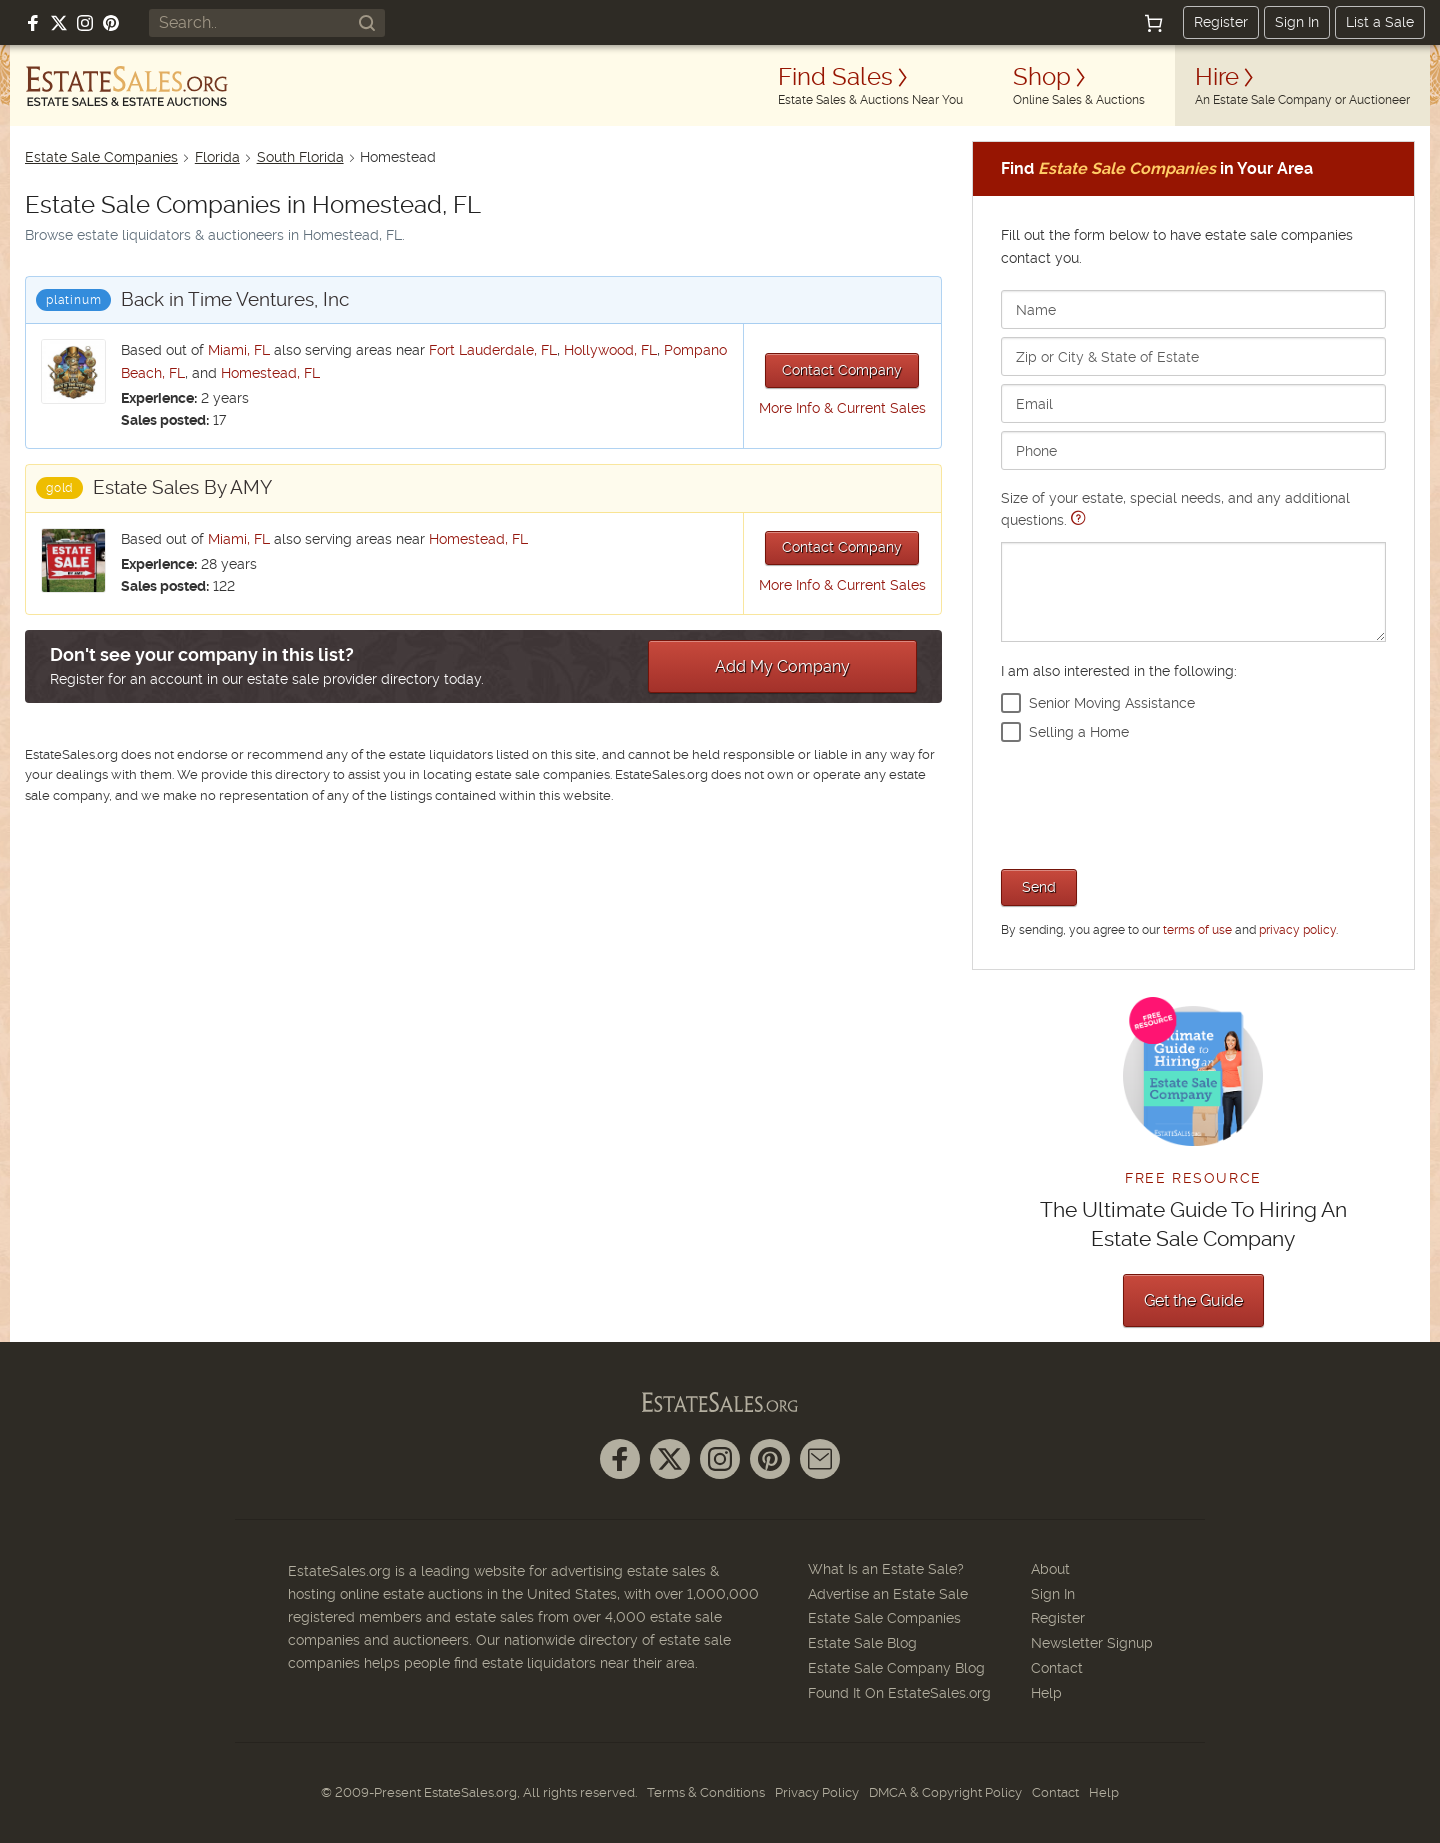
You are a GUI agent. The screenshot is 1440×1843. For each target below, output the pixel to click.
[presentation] (1153, 803)
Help (1046, 1693)
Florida (217, 157)
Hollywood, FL (610, 350)
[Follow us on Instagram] (85, 23)
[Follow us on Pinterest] (111, 23)
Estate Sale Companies (101, 157)
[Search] (367, 23)
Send (1039, 887)
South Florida (300, 157)
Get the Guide (1193, 1300)
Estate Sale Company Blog (896, 1668)
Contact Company (842, 370)
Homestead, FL (270, 373)
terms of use (1197, 930)
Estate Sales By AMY (182, 487)
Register (1221, 22)
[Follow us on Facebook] (33, 23)
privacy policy (1297, 930)
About (1050, 1569)
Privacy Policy (817, 1792)
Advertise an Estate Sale (888, 1594)
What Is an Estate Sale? (886, 1569)
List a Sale (1380, 22)
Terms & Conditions (706, 1792)
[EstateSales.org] (127, 86)
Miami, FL (239, 350)
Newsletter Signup (1092, 1643)
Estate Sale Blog (862, 1643)
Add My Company (782, 666)
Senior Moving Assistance (1112, 703)
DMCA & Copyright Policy (945, 1792)
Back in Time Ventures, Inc (235, 299)
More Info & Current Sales (842, 408)
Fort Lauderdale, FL (493, 350)
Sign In (1297, 22)
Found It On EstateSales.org (899, 1693)
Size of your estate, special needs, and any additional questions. (1193, 565)
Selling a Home (1079, 732)
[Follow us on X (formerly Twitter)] (59, 23)
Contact (1057, 1668)
